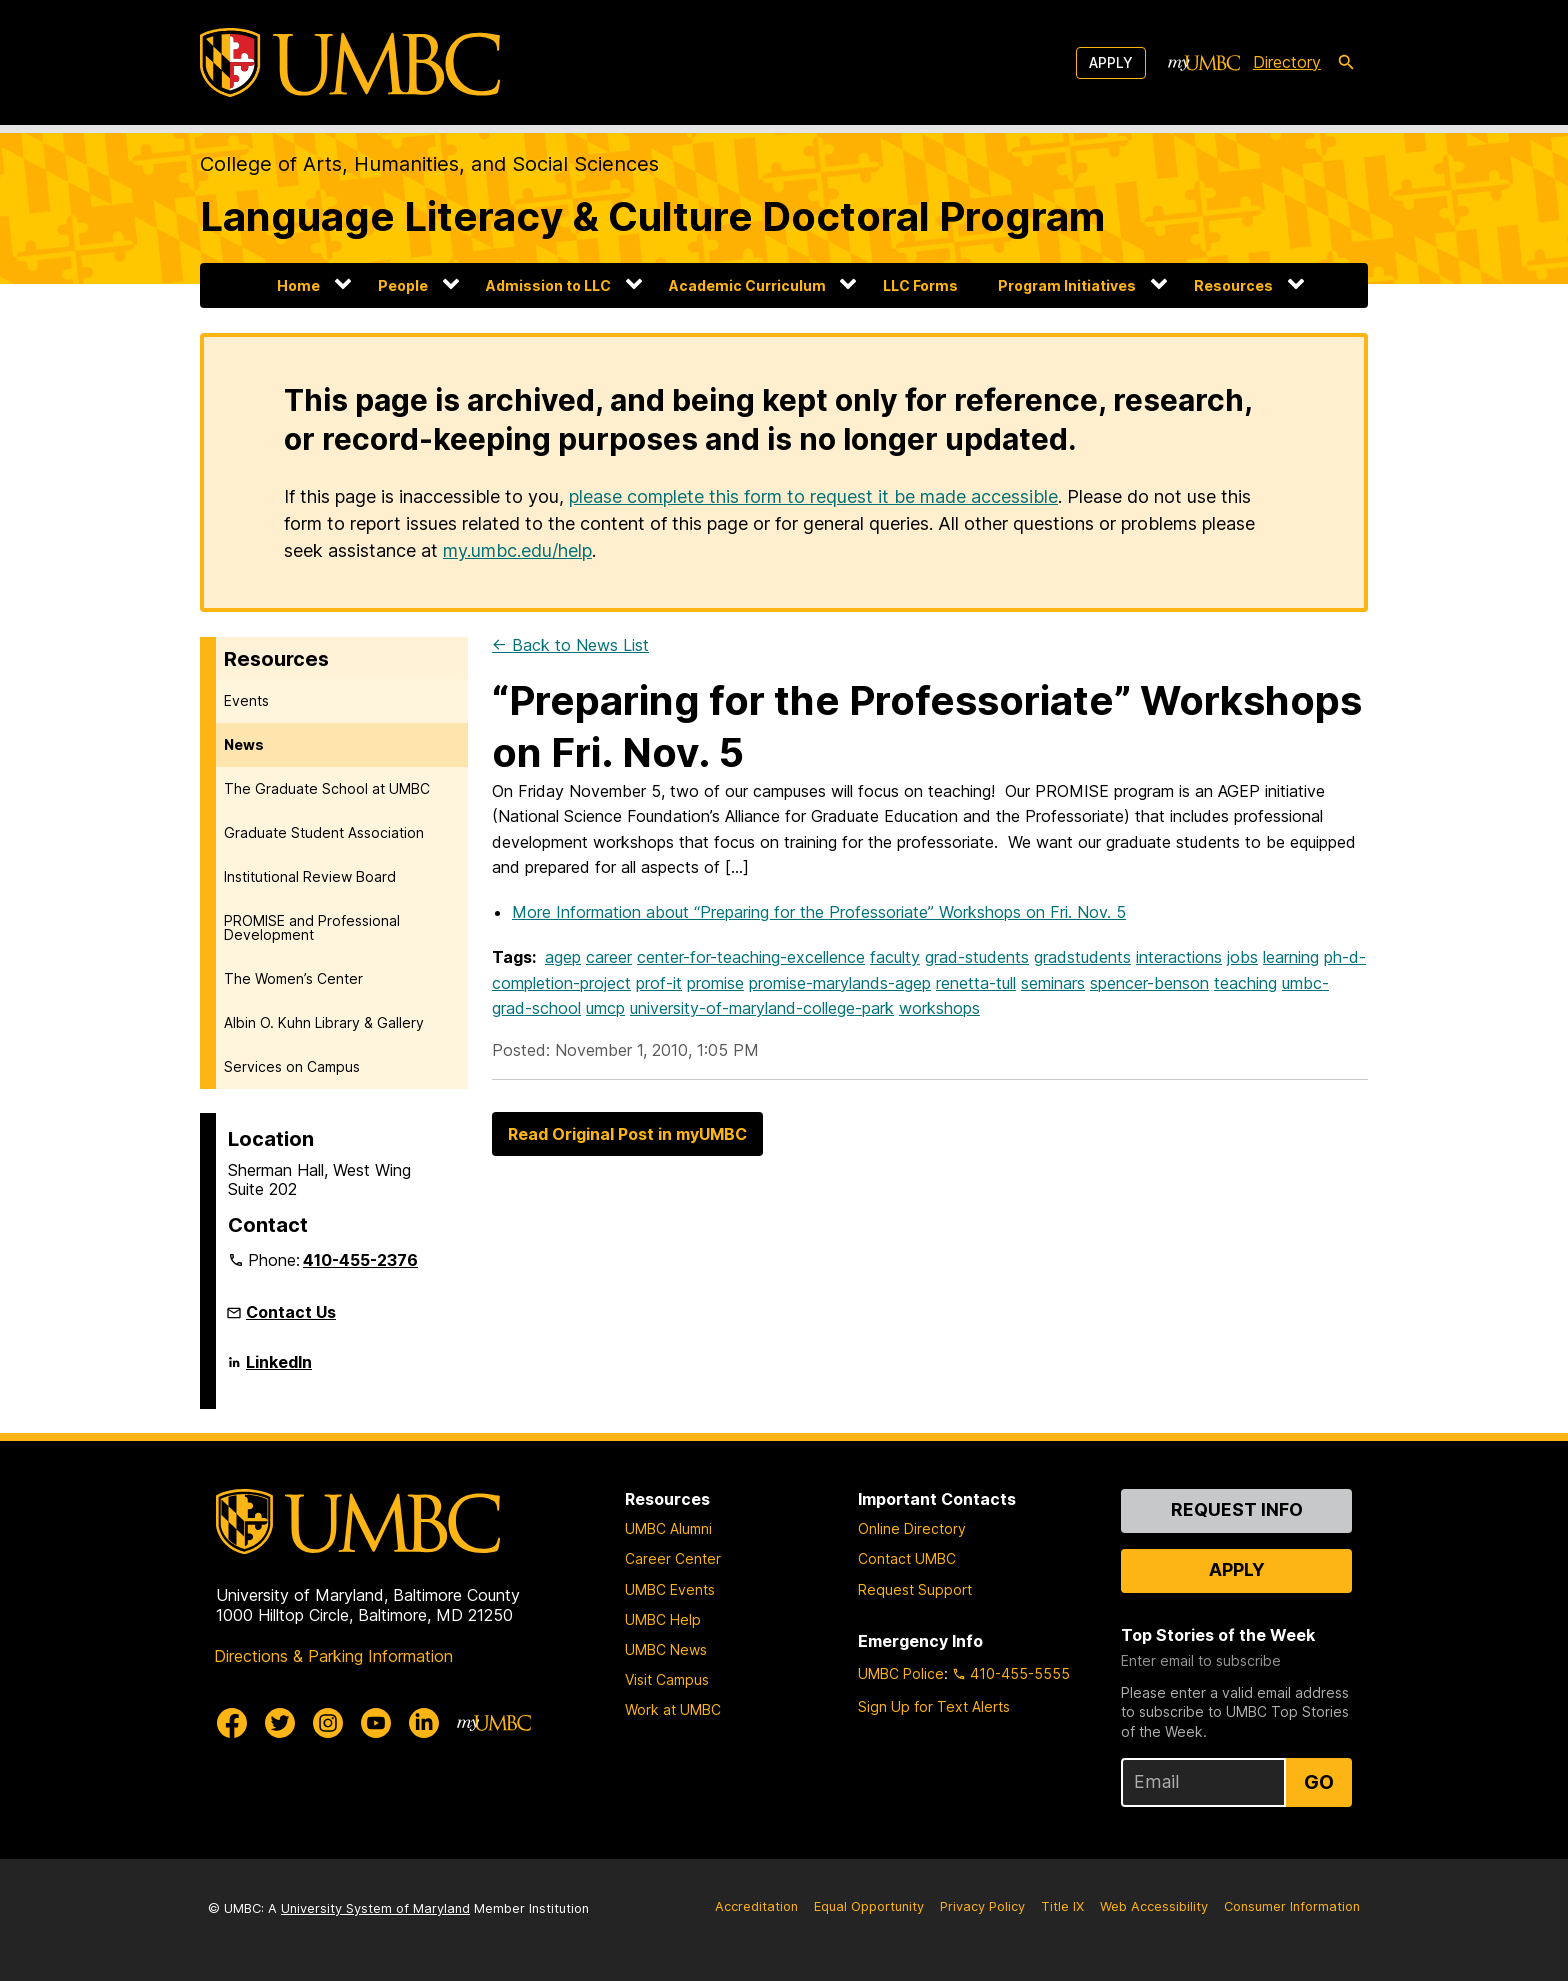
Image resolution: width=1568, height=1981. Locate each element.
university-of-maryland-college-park (762, 1008)
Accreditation (756, 1906)
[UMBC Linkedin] (424, 1723)
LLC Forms (920, 285)
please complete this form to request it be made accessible (813, 496)
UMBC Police (901, 1673)
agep (563, 957)
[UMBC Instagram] (328, 1723)
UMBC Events (670, 1589)
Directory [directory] (1287, 62)
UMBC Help (663, 1619)
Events (246, 700)
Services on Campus (292, 1066)
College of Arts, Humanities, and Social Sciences (429, 164)
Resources (1233, 285)
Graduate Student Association (324, 832)
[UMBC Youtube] (376, 1723)
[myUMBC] (1204, 63)
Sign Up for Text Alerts (934, 1706)
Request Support (915, 1589)
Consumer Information (1292, 1906)
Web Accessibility (1154, 1906)
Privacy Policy (982, 1906)
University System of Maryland (375, 1908)
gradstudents (1082, 957)
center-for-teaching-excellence (751, 957)
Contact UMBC (907, 1558)
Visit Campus (667, 1679)
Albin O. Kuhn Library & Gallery (324, 1022)
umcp (605, 1008)
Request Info (1237, 1509)
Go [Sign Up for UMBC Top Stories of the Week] (1319, 1782)
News (244, 744)
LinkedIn (279, 1370)
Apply (1111, 62)
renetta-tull (976, 983)
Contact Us (291, 1312)
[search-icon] (1346, 63)
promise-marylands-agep (840, 983)
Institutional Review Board (310, 876)
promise (715, 983)
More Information (819, 912)
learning (1291, 957)
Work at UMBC (673, 1709)
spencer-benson (1149, 983)
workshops (939, 1008)
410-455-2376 (360, 1260)
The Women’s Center (293, 978)
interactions (1179, 957)
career (609, 957)
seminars (1053, 983)
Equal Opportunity (869, 1906)
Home (298, 285)
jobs (1242, 957)
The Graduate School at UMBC (327, 788)
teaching (1245, 983)
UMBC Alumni (668, 1528)
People (403, 285)
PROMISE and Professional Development (312, 927)
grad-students (977, 957)
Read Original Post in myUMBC (627, 1134)
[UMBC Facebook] (232, 1723)
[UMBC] (350, 62)
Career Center (673, 1558)
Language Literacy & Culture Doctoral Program (652, 216)
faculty (895, 957)
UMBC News (666, 1649)
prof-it (659, 983)
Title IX (1062, 1906)
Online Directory (912, 1528)
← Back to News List (570, 645)
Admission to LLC (548, 285)
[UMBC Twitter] (280, 1723)
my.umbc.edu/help (517, 550)
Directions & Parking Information (333, 1656)
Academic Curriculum (747, 285)
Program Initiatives (1067, 285)
